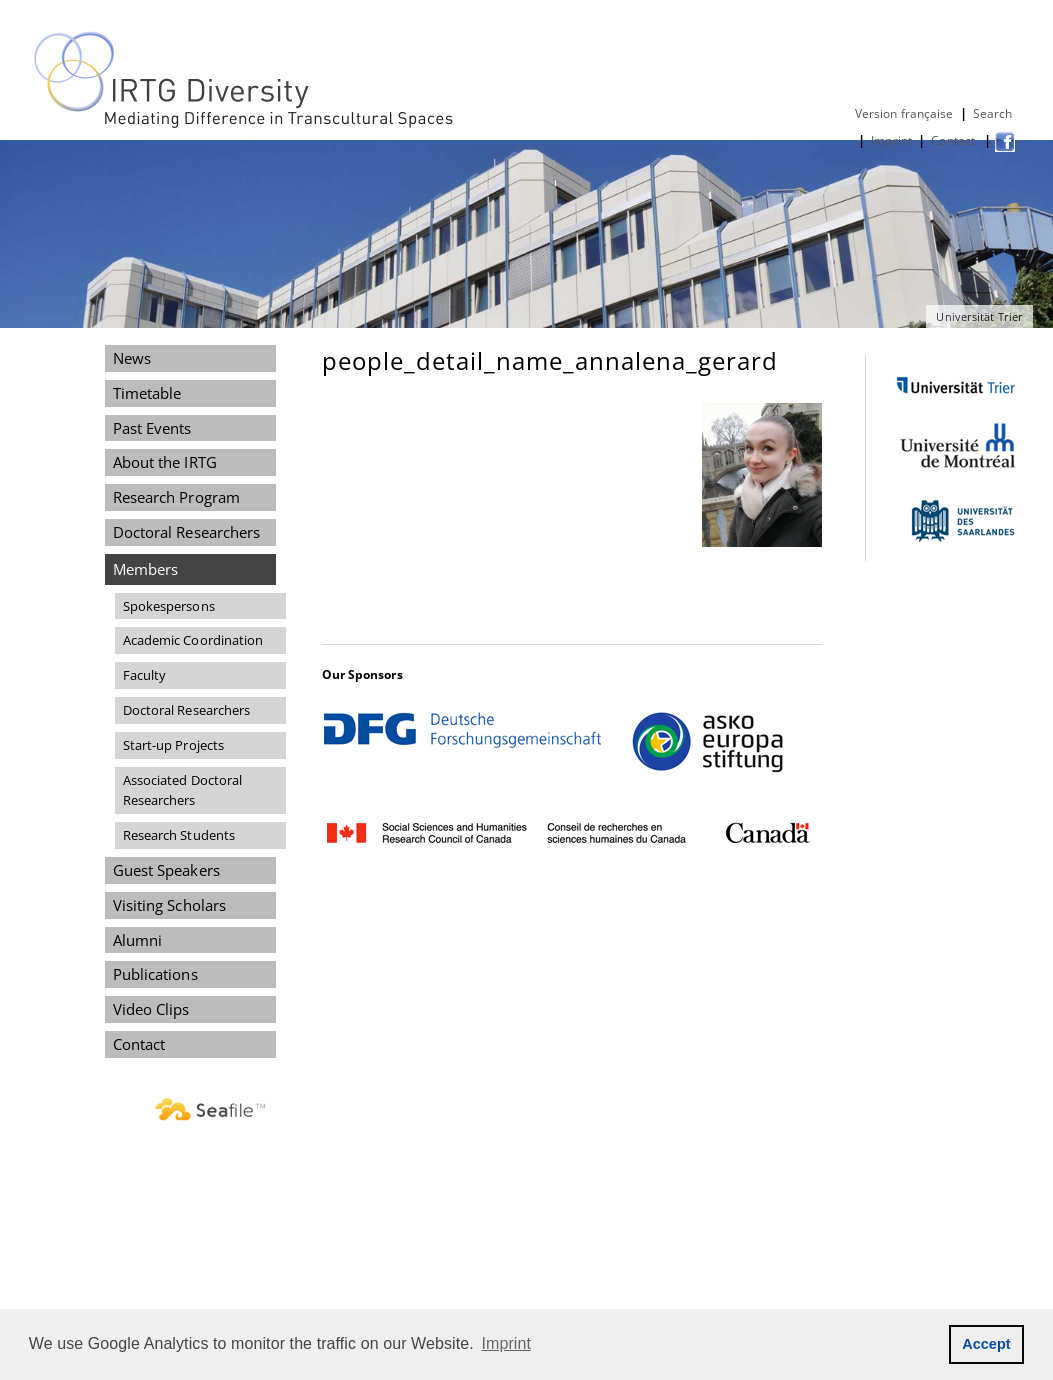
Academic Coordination (193, 640)
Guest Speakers (166, 870)
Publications (155, 974)
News (132, 358)
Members (146, 569)
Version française (904, 113)
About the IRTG (165, 462)
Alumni (138, 940)
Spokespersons (169, 606)
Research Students (179, 835)
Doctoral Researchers (187, 532)
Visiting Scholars (170, 905)
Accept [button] (986, 1344)
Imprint (891, 140)
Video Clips (151, 1009)
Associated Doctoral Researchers (183, 790)
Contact (954, 140)
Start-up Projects (174, 745)
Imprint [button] (507, 1343)
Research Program (176, 497)
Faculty (145, 675)
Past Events (152, 428)
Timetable (147, 393)
